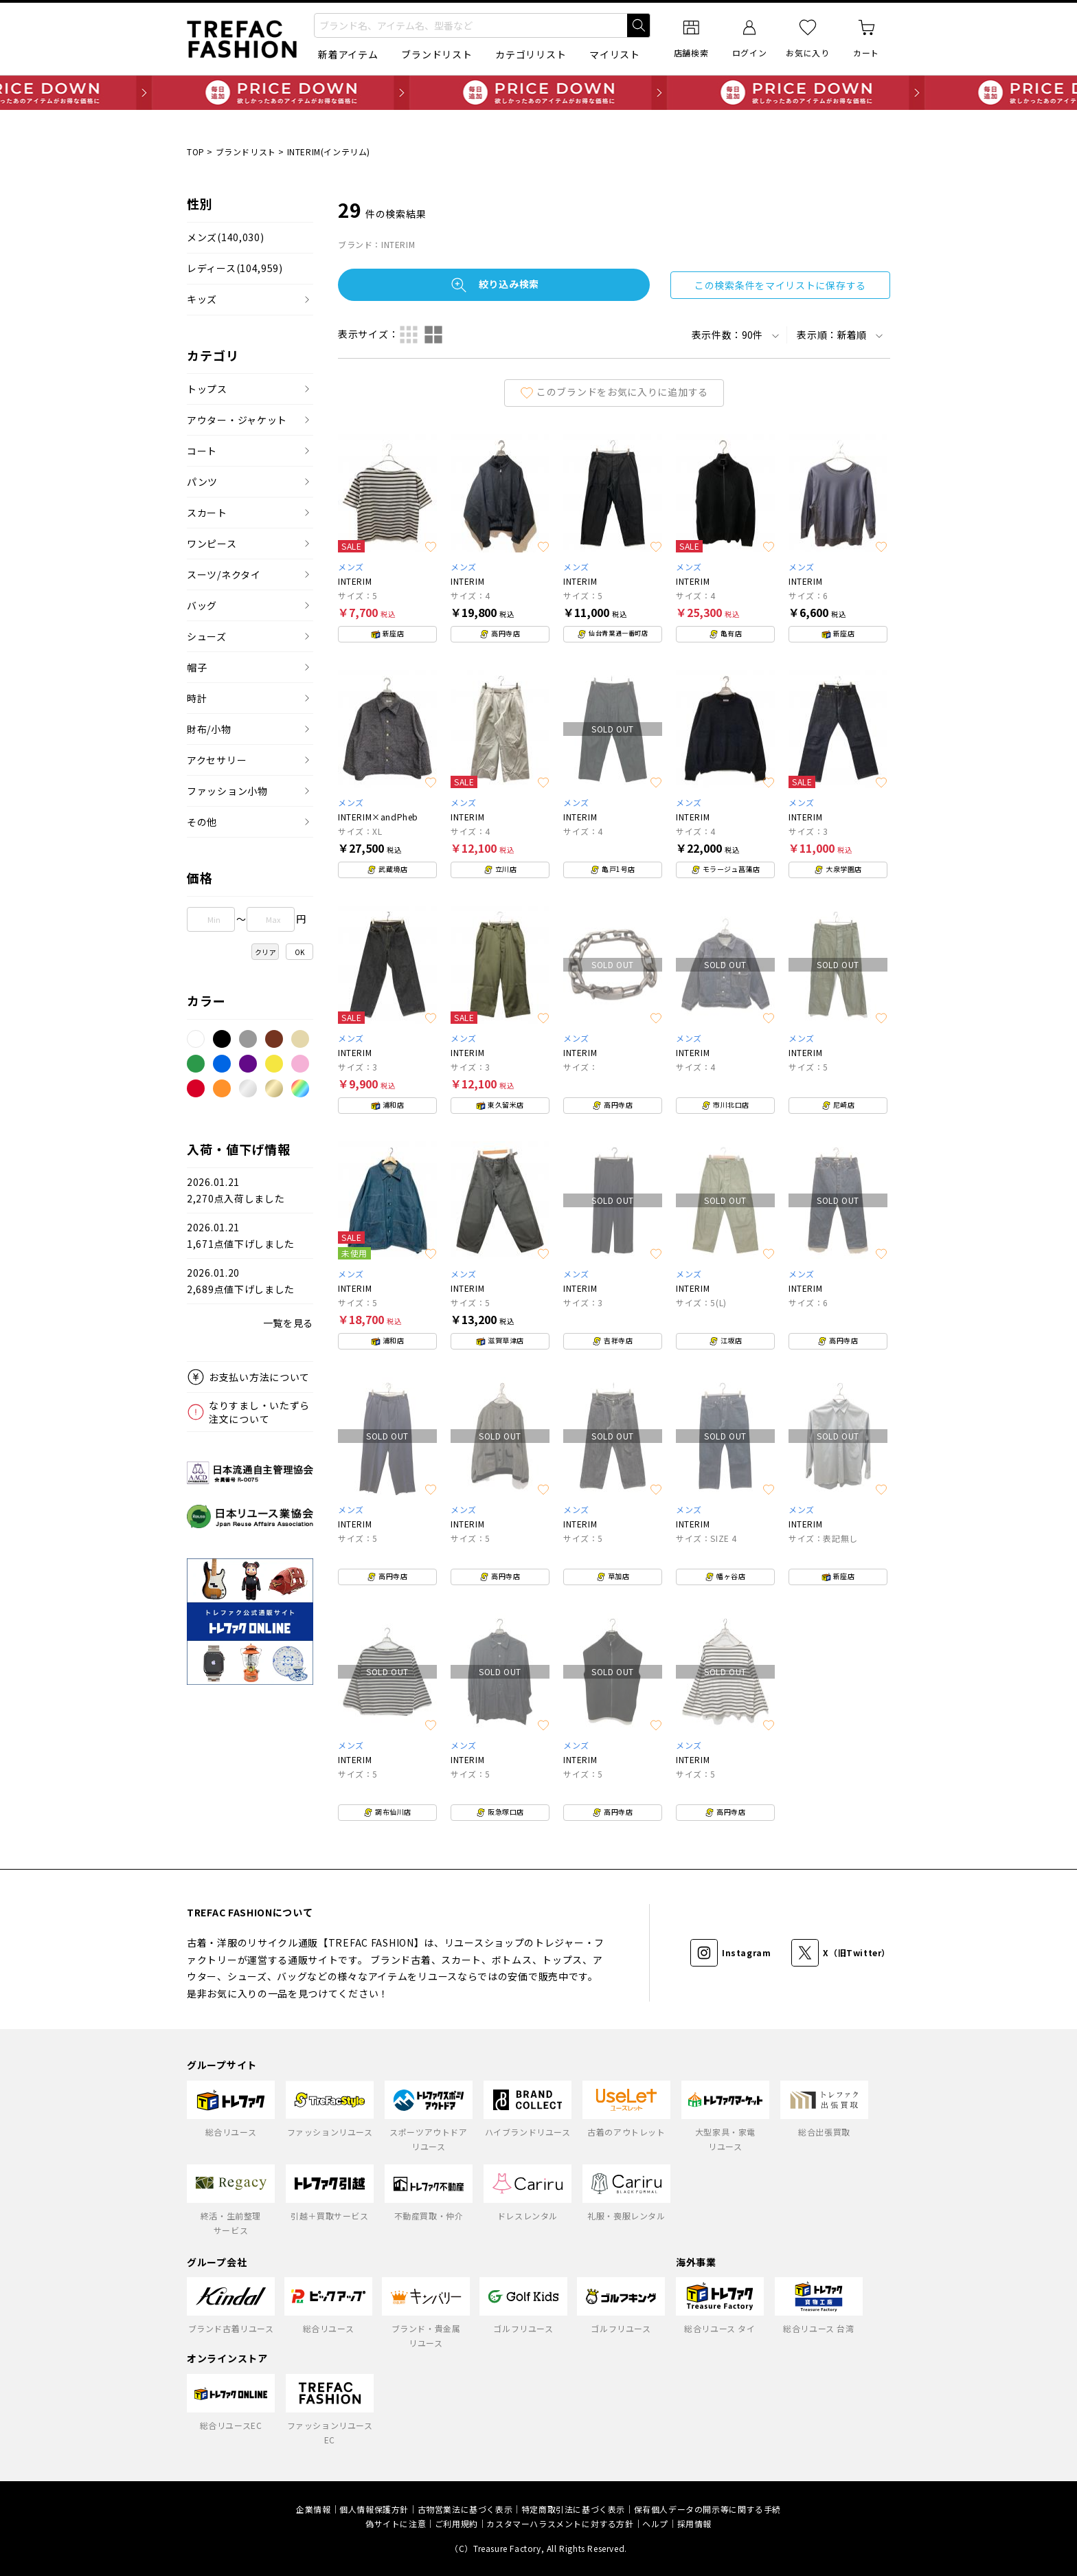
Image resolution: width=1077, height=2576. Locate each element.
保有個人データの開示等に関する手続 (707, 2509)
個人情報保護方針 (374, 2509)
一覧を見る (288, 1323)
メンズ (225, 237)
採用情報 (694, 2523)
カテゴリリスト (530, 54)
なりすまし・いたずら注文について (259, 1412)
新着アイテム (348, 54)
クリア (266, 952)
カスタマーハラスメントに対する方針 (559, 2523)
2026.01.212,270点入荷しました (235, 1190)
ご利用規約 (456, 2523)
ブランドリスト (436, 54)
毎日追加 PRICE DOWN (538, 93)
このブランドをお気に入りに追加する (614, 391)
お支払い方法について (259, 1377)
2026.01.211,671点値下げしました (241, 1235)
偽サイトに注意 (395, 2523)
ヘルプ (655, 2523)
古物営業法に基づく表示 (465, 2509)
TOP (196, 151)
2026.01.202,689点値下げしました (241, 1281)
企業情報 (313, 2509)
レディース (235, 268)
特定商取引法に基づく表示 (573, 2509)
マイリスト (614, 54)
